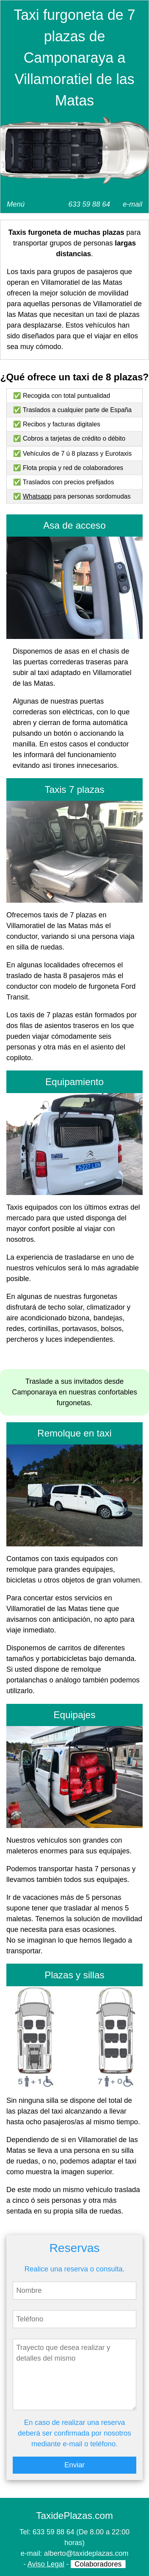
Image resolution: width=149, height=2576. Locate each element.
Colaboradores (98, 2564)
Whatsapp (37, 496)
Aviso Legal (45, 2564)
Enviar (74, 2465)
